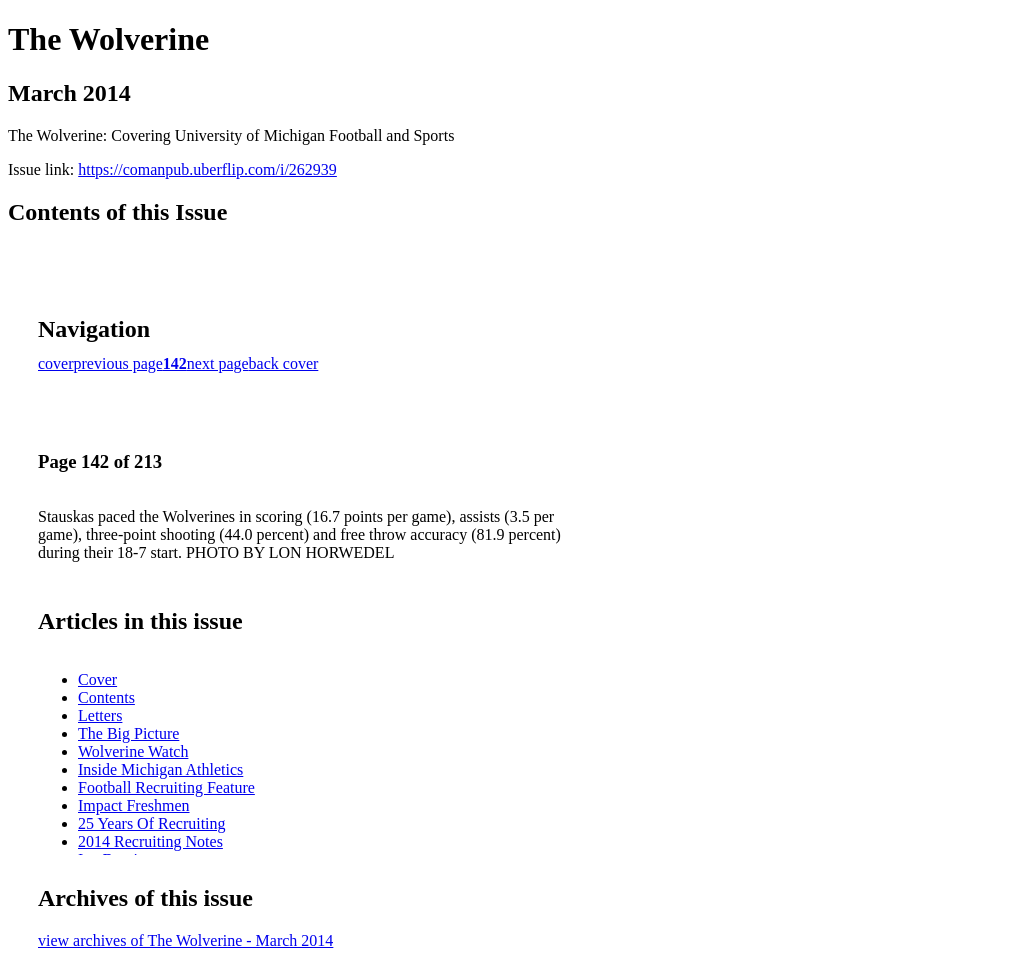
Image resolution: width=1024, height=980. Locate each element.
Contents (106, 697)
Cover (97, 679)
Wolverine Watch (133, 751)
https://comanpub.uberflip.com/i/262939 (207, 169)
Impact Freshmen (134, 805)
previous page (118, 363)
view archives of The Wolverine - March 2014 (185, 940)
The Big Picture (128, 733)
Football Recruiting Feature (166, 787)
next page (218, 363)
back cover (284, 363)
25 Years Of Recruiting (152, 823)
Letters (100, 715)
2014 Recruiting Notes (150, 841)
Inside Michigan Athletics (160, 769)
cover (56, 363)
